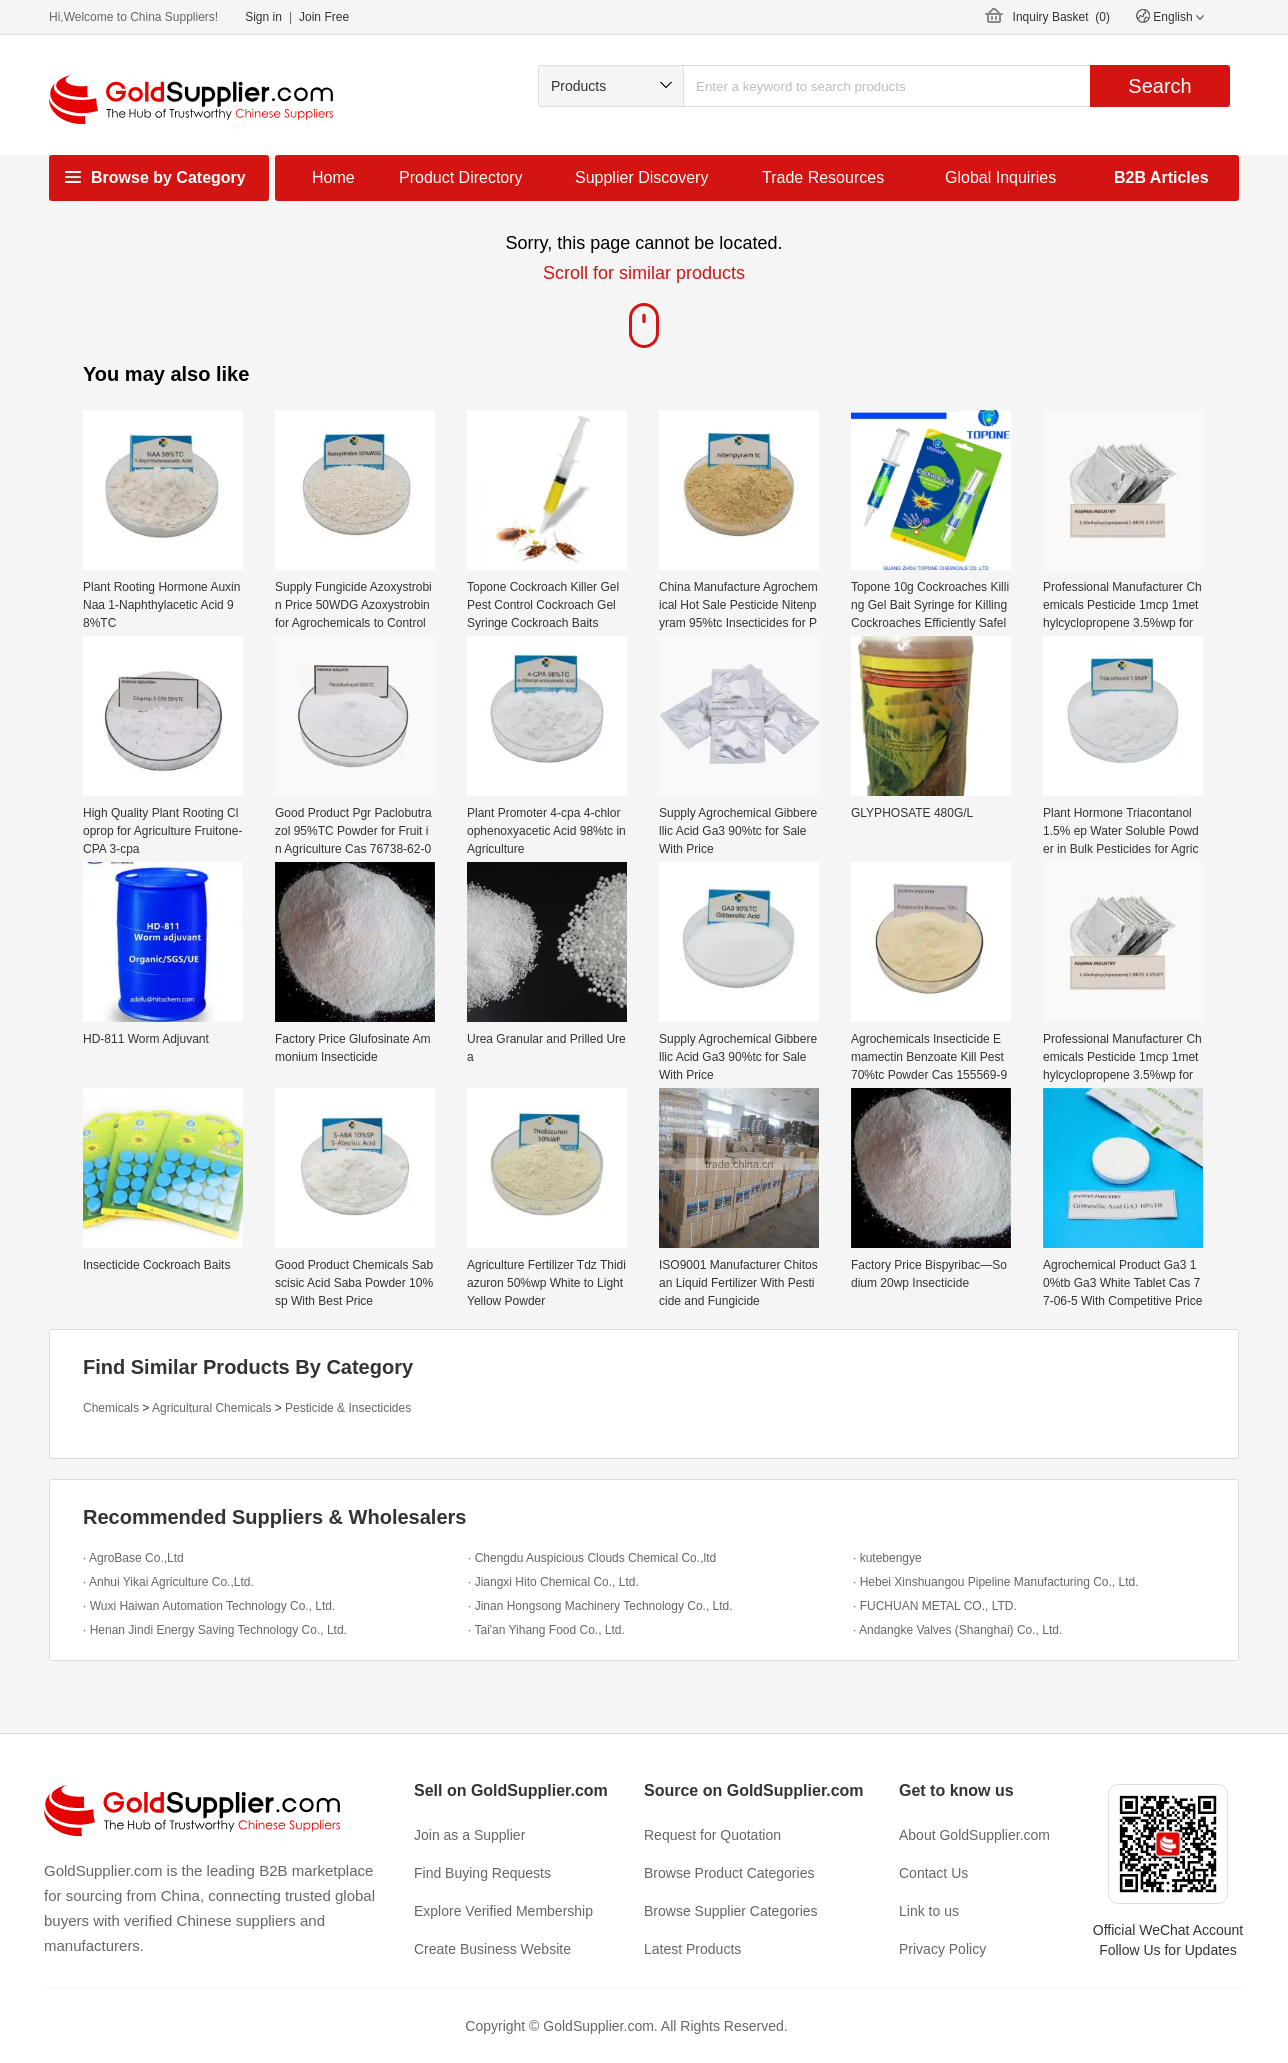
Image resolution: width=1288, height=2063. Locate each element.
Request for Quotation (712, 1835)
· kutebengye (887, 1558)
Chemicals (111, 1408)
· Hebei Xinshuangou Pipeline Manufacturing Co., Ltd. (996, 1582)
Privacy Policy (942, 1949)
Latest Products (692, 1949)
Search (1159, 86)
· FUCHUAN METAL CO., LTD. (935, 1606)
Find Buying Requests (482, 1873)
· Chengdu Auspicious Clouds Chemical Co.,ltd (592, 1558)
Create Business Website (492, 1949)
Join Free (324, 17)
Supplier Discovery (641, 177)
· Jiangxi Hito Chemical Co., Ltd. (553, 1582)
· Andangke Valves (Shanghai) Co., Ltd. (957, 1630)
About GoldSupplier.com (974, 1835)
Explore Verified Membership (503, 1911)
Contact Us (933, 1873)
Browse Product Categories (729, 1873)
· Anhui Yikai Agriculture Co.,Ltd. (168, 1582)
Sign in (263, 17)
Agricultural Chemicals (211, 1408)
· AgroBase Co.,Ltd (133, 1558)
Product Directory (461, 177)
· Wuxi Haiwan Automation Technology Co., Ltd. (209, 1606)
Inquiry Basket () (1061, 17)
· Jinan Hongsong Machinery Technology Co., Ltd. (600, 1606)
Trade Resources (823, 177)
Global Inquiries (1000, 177)
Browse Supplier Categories (731, 1911)
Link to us (929, 1911)
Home (333, 177)
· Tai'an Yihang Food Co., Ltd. (546, 1630)
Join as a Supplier (469, 1835)
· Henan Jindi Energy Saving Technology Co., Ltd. (215, 1630)
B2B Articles (1161, 177)
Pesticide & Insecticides (348, 1408)
